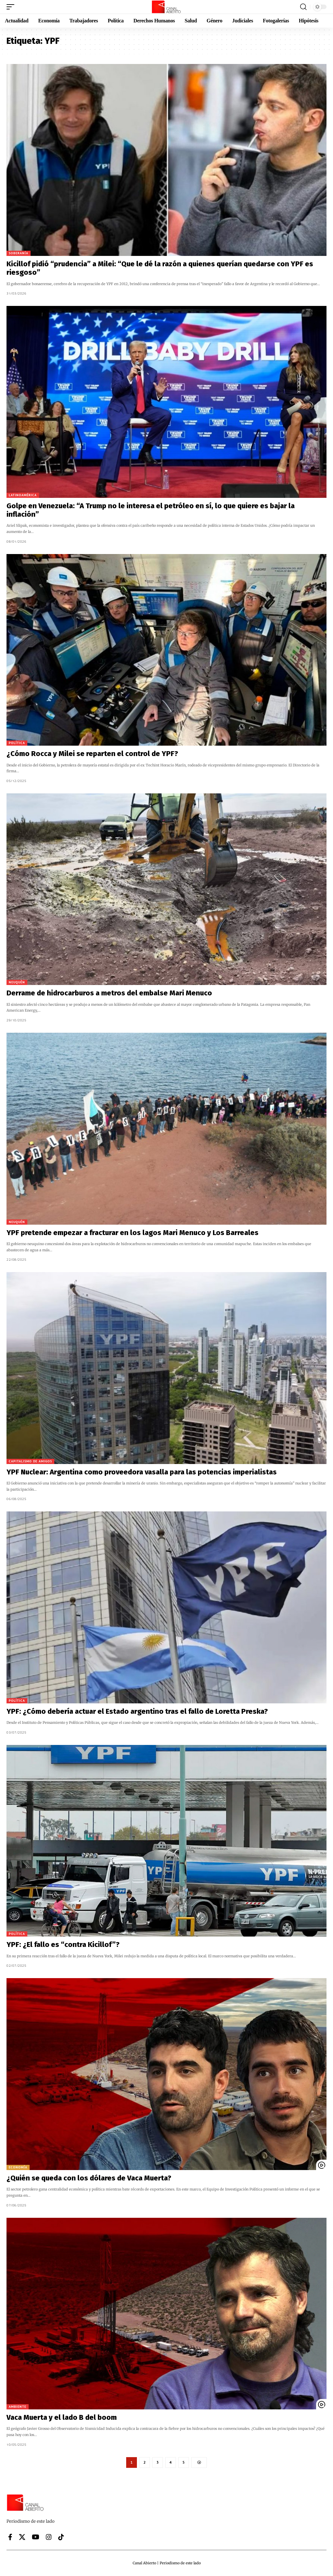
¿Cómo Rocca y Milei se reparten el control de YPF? (92, 753)
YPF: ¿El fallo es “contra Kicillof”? (63, 1944)
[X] (22, 2537)
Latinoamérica (23, 495)
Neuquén (17, 982)
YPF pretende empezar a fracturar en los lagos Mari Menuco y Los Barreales (133, 1232)
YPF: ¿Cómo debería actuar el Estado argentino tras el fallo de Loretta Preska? (137, 1711)
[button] (12, 6)
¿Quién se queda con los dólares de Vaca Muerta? (89, 2178)
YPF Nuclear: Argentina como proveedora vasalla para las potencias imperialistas (142, 1472)
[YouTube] (35, 2537)
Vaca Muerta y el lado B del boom (62, 2417)
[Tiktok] (61, 2537)
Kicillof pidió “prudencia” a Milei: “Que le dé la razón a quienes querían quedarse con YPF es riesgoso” (160, 268)
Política (17, 743)
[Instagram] (48, 2537)
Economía (18, 2167)
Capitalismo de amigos (30, 1461)
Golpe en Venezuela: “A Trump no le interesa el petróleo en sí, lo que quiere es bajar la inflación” (151, 510)
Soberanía (18, 253)
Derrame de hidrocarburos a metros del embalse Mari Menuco (109, 993)
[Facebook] (10, 2537)
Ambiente (17, 2407)
